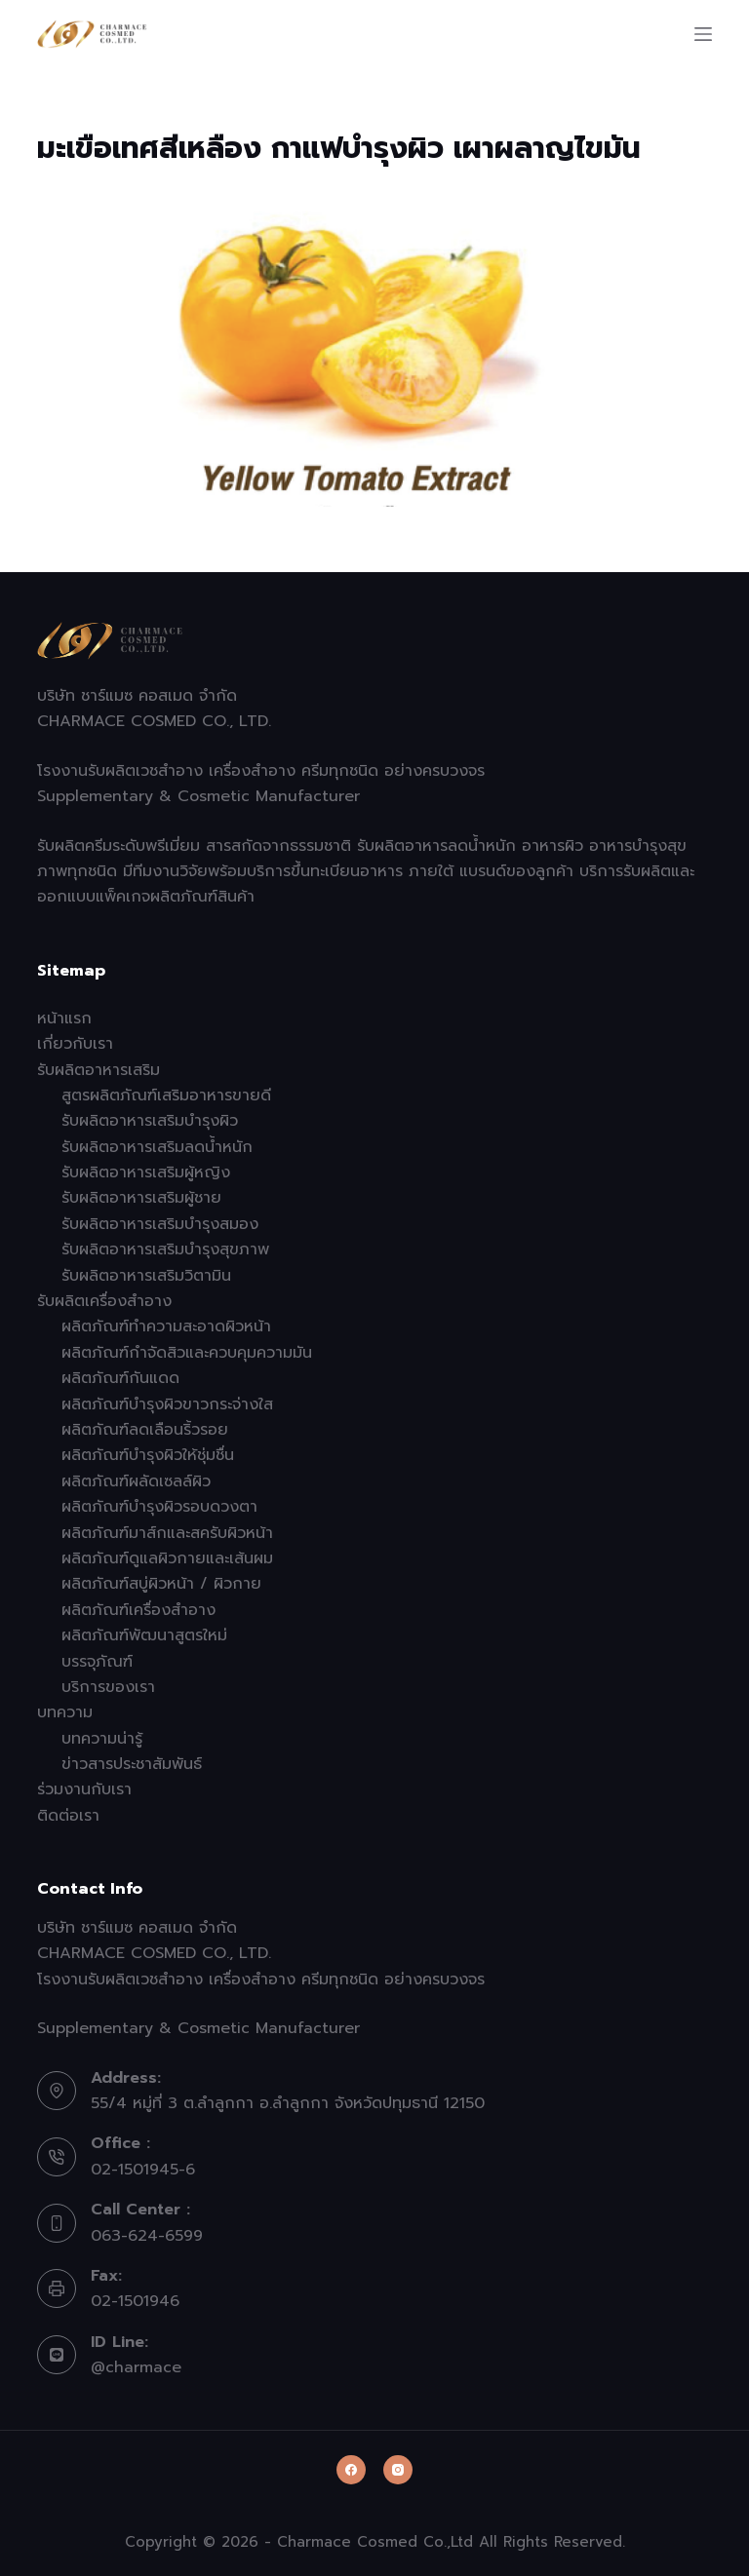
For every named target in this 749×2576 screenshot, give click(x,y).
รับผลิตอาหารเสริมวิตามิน (146, 1276)
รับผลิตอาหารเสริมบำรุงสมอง (159, 1224)
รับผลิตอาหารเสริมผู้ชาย (141, 1198)
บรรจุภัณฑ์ (97, 1661)
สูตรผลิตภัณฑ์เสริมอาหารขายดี (166, 1095)
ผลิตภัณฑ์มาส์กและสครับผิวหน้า (167, 1533)
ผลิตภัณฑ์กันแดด (120, 1378)
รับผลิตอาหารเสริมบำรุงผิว (149, 1121)
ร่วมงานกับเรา (84, 1789)
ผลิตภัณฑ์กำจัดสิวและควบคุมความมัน (186, 1353)
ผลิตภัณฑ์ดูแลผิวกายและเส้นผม (167, 1558)
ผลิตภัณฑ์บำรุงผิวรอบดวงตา (159, 1507)
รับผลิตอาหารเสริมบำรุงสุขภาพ (165, 1249)
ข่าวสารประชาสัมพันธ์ (131, 1764)
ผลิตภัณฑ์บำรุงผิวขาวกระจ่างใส (167, 1404)
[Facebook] (351, 2469)
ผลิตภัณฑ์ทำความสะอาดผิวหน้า (166, 1326)
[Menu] (703, 34)
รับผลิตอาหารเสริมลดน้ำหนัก (157, 1147)
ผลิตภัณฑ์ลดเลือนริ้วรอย (144, 1430)
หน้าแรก (64, 1018)
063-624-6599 (147, 2236)
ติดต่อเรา (68, 1815)
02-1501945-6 (143, 2169)
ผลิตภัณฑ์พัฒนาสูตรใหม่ (144, 1635)
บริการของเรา (108, 1687)
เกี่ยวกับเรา (75, 1044)
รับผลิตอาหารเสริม (98, 1070)
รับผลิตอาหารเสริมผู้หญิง (145, 1172)
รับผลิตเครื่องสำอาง (104, 1301)
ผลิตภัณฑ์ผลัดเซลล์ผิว (136, 1481)
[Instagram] (398, 2469)
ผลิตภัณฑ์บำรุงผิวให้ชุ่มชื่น (147, 1455)
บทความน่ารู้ (101, 1738)
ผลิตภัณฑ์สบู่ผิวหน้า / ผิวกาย (161, 1584)
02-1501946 (135, 2301)
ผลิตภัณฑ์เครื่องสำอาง (138, 1610)
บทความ (65, 1712)
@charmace (136, 2367)
